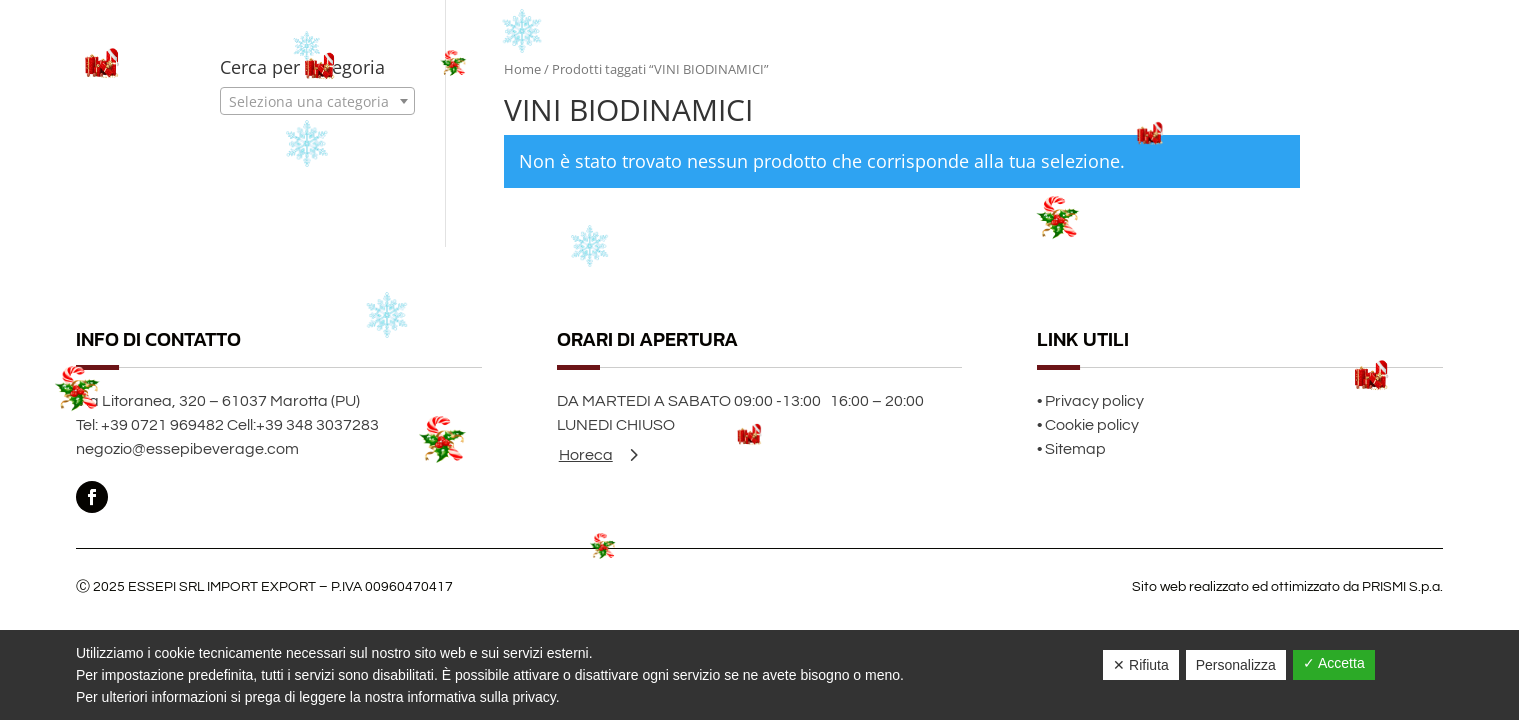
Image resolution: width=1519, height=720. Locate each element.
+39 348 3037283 (317, 425)
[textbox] (317, 102)
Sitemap (1075, 449)
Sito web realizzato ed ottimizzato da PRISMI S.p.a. (1287, 587)
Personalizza (1236, 665)
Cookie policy (1092, 425)
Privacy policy (1094, 401)
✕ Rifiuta (1141, 665)
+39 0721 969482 (162, 425)
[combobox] (317, 101)
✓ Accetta (1334, 663)
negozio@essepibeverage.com (187, 449)
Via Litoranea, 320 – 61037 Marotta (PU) (218, 401)
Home (522, 69)
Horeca (586, 455)
